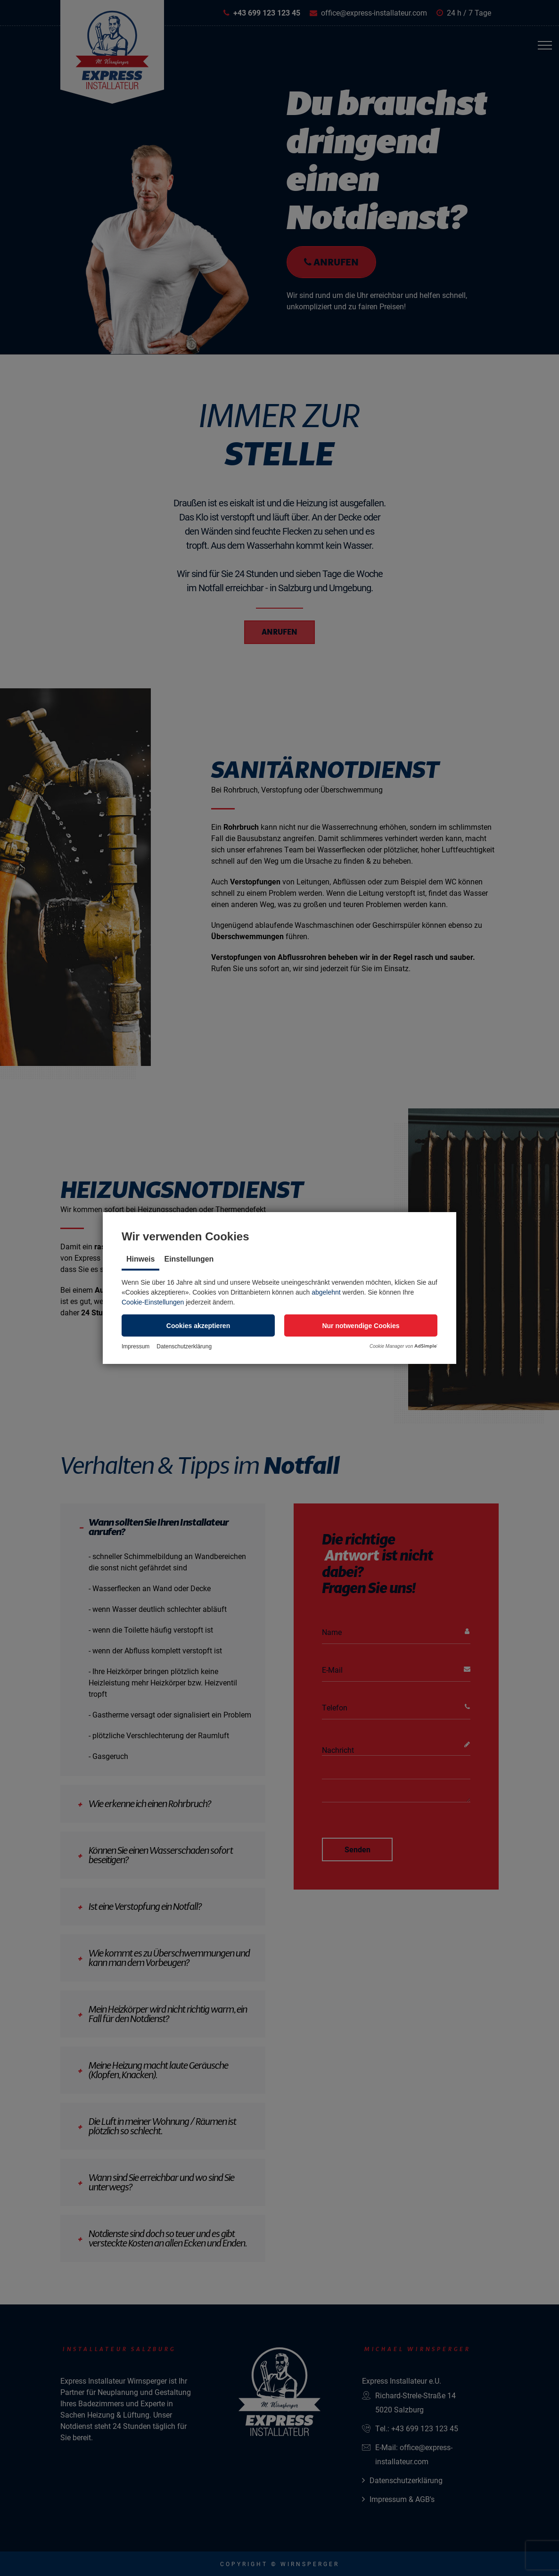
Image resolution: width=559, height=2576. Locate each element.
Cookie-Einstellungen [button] (153, 1302)
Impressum (135, 1346)
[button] (198, 1325)
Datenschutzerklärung (184, 1346)
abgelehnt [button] (326, 1292)
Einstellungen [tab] (189, 1259)
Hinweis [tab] (140, 1259)
